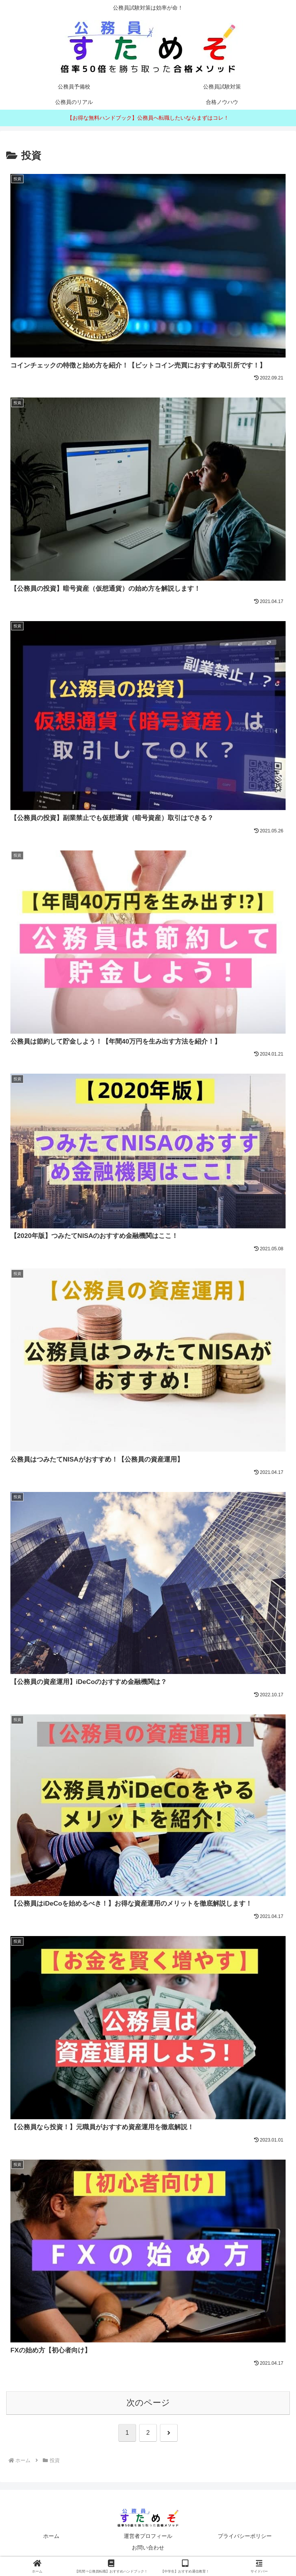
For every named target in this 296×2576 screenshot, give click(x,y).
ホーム (51, 2540)
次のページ (148, 2406)
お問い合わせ (148, 2551)
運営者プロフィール (148, 2540)
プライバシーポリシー (245, 2540)
